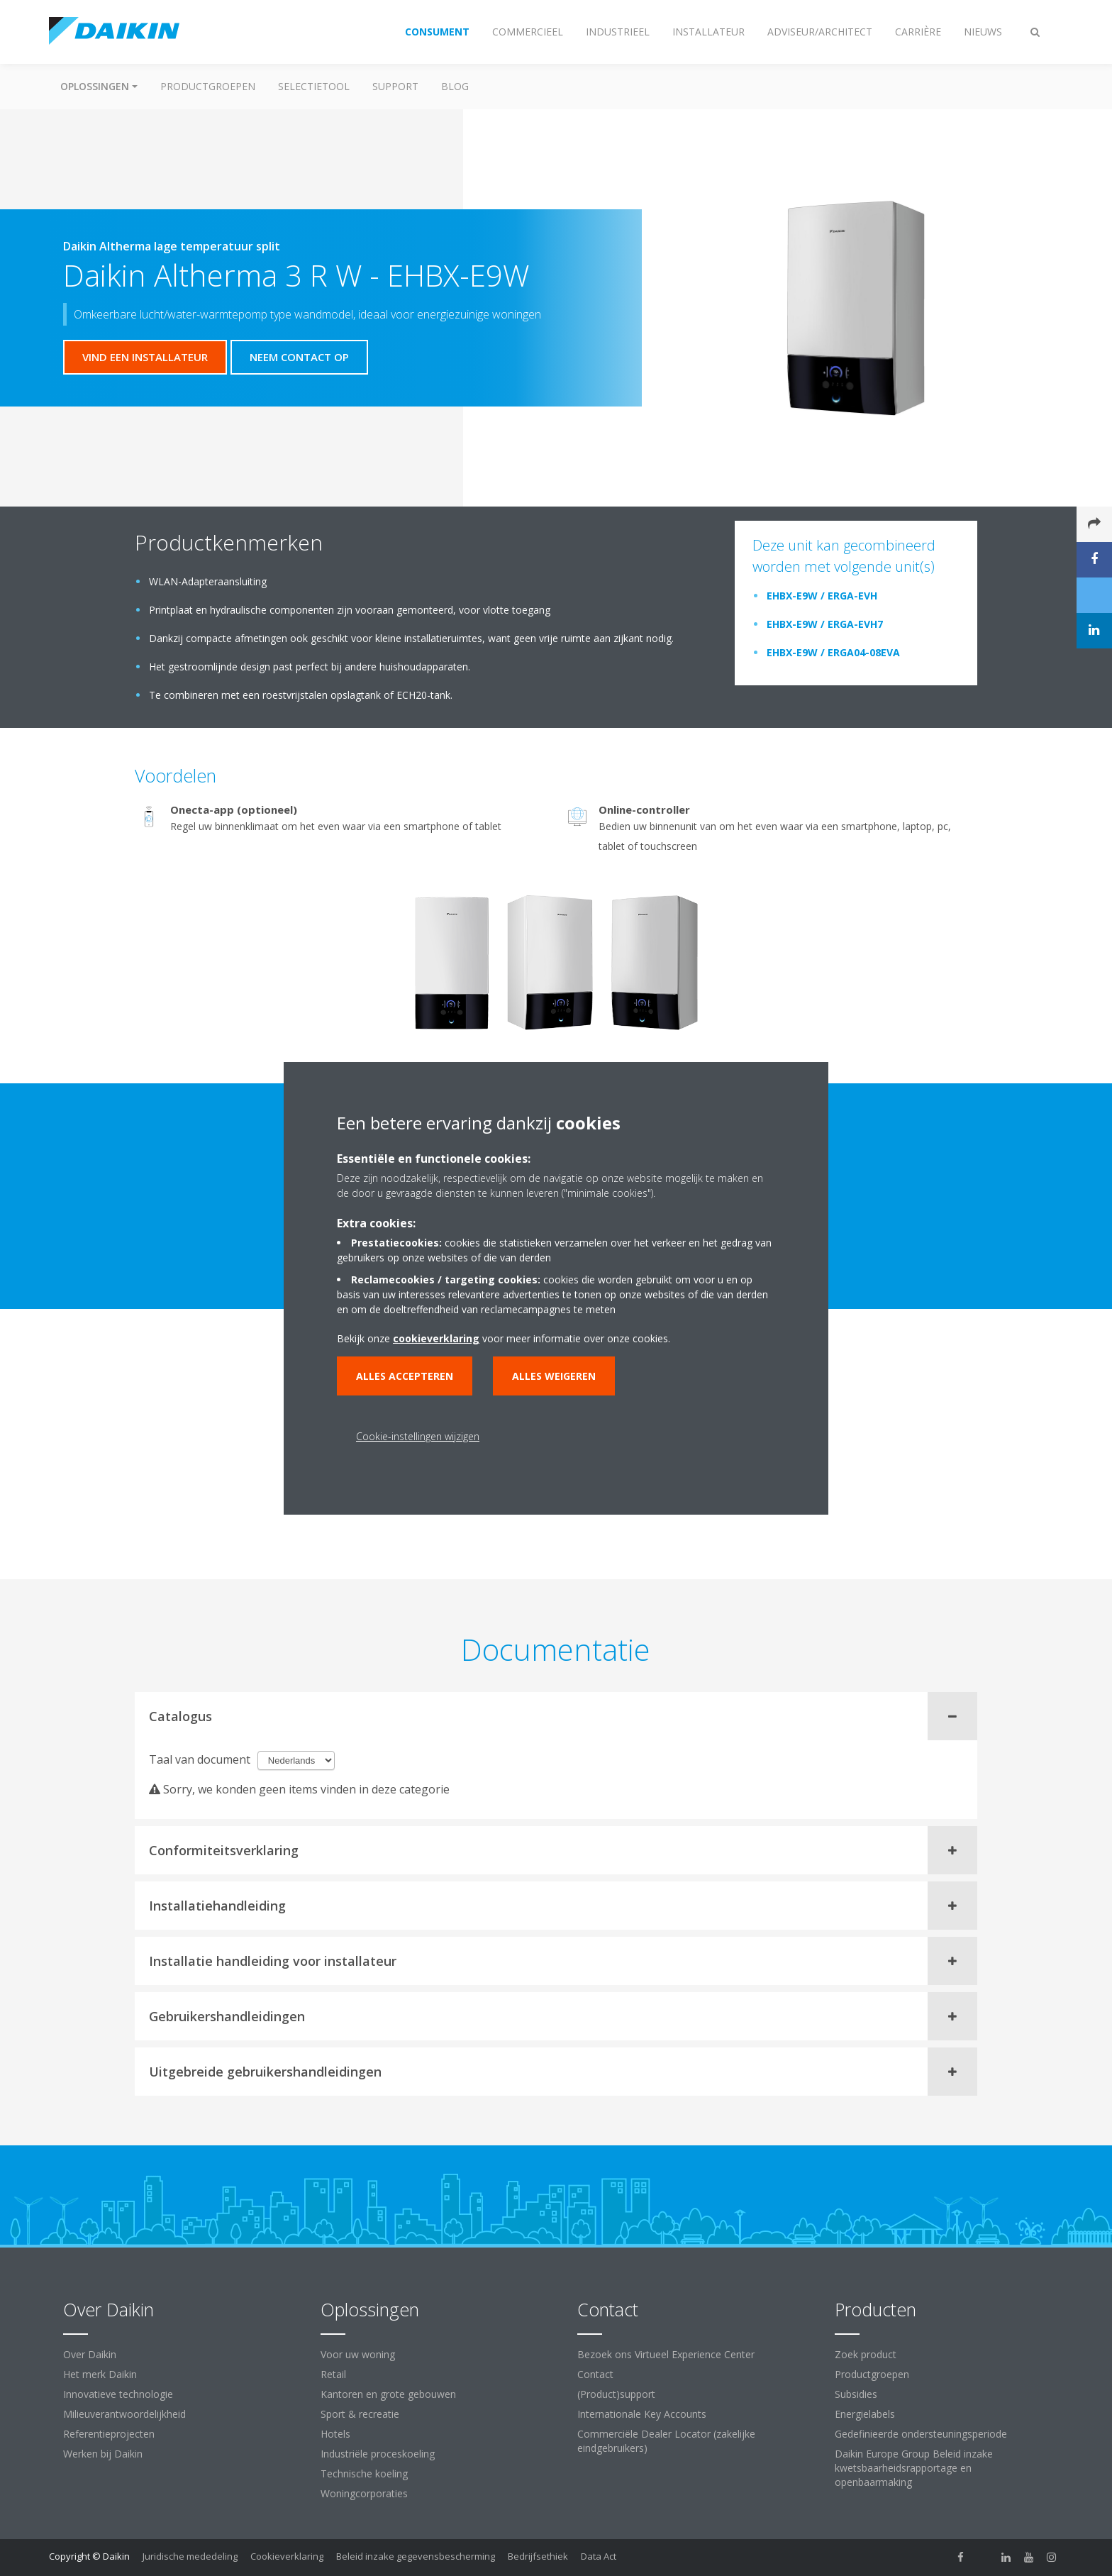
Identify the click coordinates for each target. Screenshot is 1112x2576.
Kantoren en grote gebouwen (388, 2394)
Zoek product (865, 2354)
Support (395, 86)
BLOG (455, 86)
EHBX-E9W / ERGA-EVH (822, 595)
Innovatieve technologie (118, 2394)
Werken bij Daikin (103, 2453)
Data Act (598, 2556)
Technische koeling (364, 2473)
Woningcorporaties (364, 2493)
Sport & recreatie (360, 2414)
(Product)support (616, 2394)
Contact (595, 2374)
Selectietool (314, 86)
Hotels (335, 2433)
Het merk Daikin (100, 2374)
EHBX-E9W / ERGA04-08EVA (833, 652)
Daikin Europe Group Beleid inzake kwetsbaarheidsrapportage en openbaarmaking (914, 2468)
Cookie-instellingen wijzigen (417, 1436)
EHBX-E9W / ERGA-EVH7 (825, 624)
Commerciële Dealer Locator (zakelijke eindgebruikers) (666, 2441)
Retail (333, 2374)
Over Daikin (89, 2354)
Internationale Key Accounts (641, 2414)
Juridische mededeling (190, 2556)
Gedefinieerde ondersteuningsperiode (921, 2433)
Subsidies (856, 2394)
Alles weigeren (554, 1376)
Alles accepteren (404, 1376)
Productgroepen (207, 86)
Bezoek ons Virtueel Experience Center (666, 2354)
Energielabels (865, 2414)
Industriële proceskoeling (378, 2453)
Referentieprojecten (109, 2433)
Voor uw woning (358, 2354)
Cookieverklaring (286, 2556)
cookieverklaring (436, 1338)
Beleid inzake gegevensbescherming (415, 2556)
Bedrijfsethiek (538, 2556)
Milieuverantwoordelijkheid (124, 2414)
